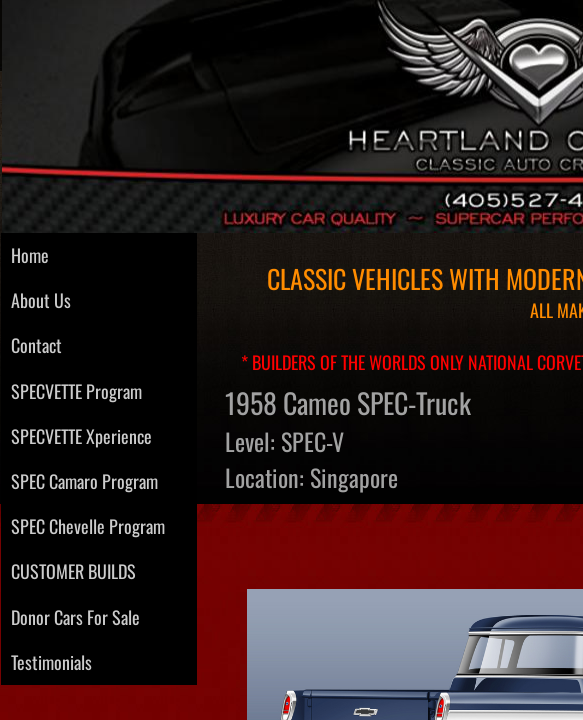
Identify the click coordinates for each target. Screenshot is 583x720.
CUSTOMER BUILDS (73, 571)
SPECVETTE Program (76, 391)
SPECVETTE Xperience (81, 436)
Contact (36, 345)
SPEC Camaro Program (84, 481)
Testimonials (51, 662)
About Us (41, 300)
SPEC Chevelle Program (88, 526)
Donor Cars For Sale (75, 617)
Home (30, 255)
